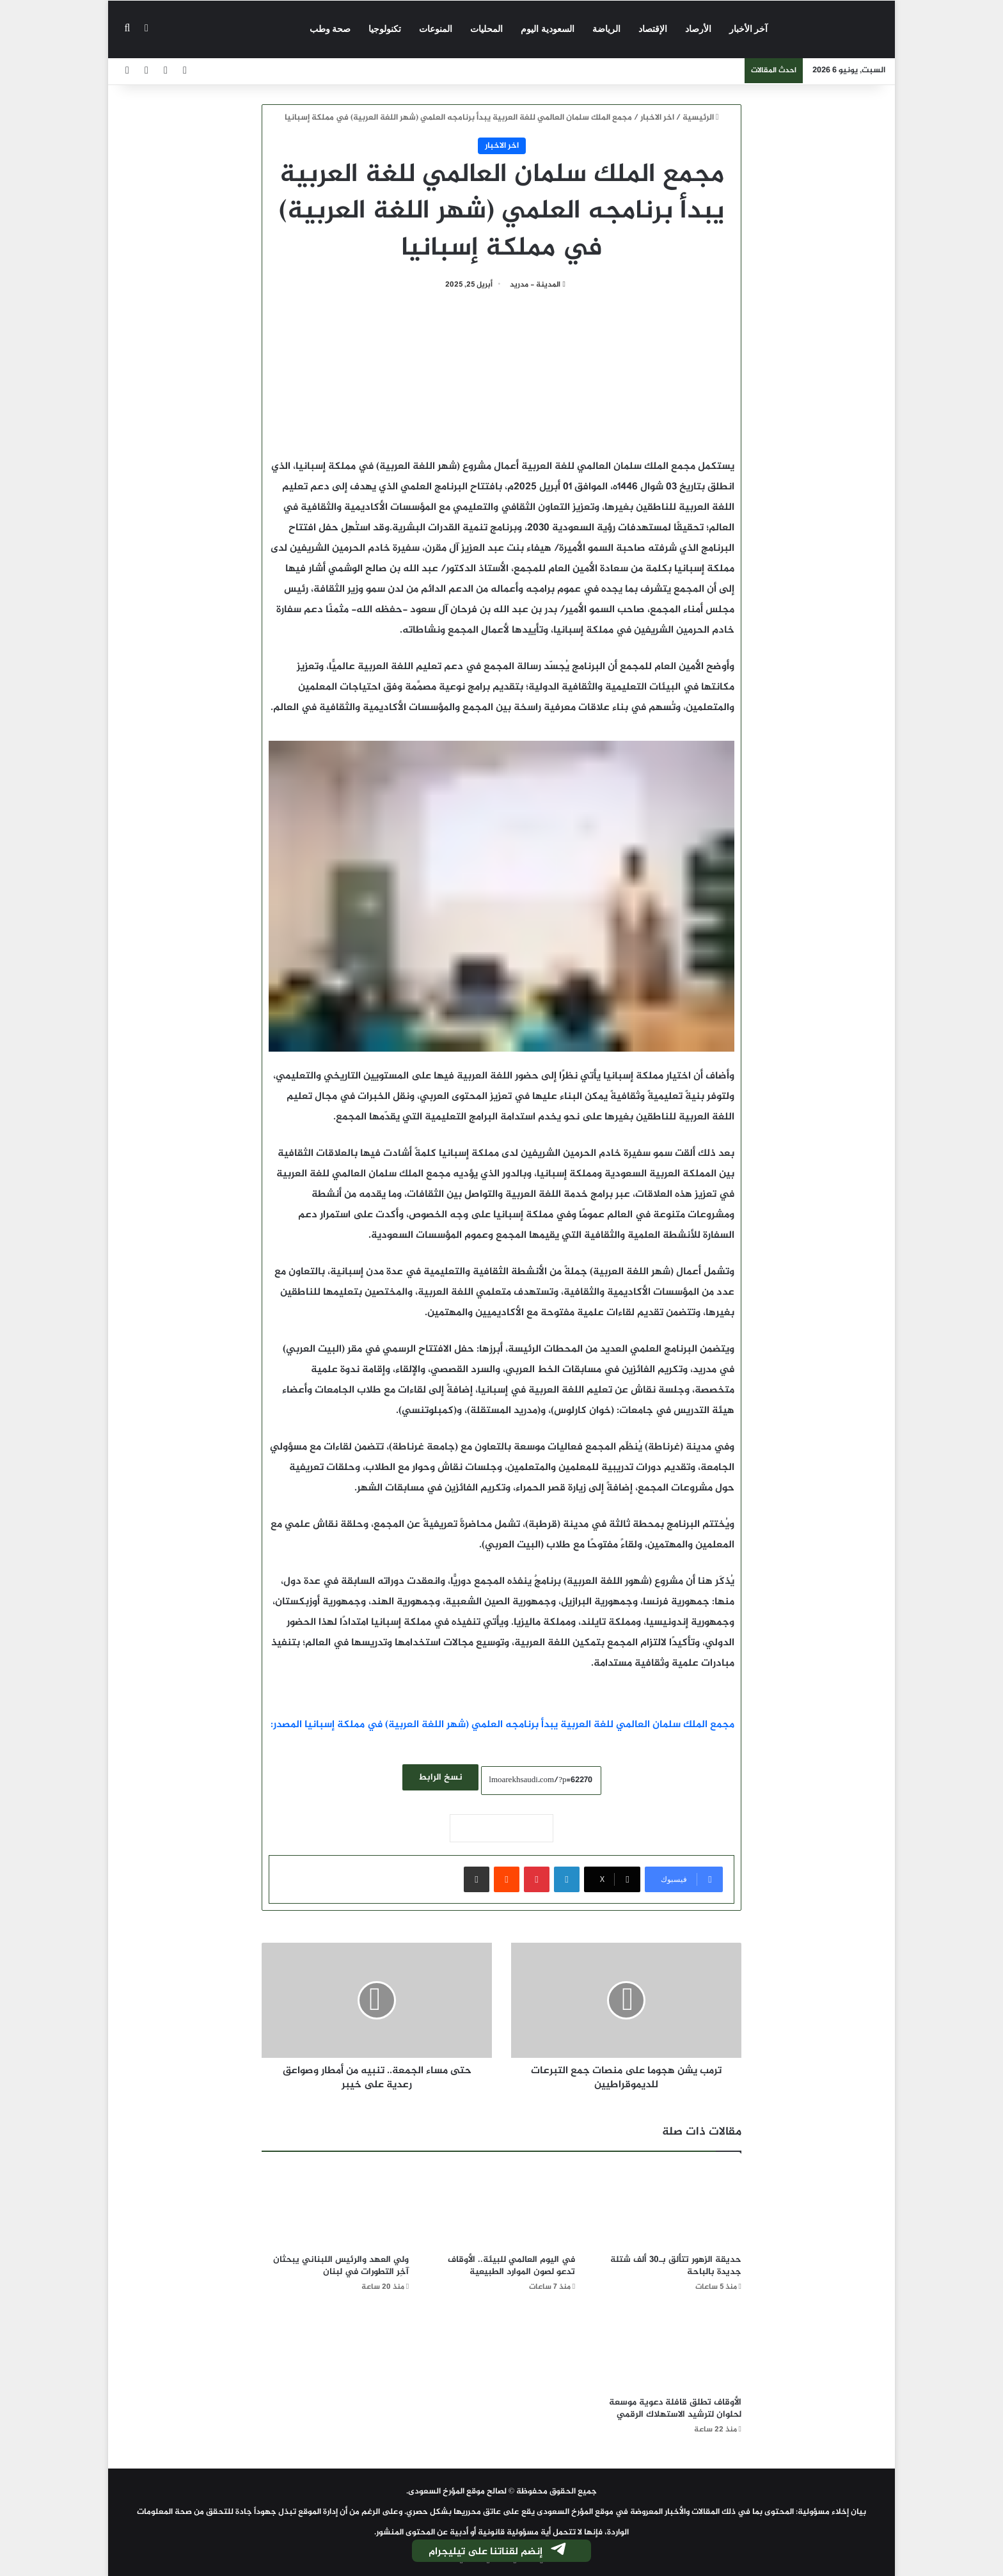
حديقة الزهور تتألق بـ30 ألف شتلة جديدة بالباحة (675, 2265)
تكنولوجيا (384, 29)
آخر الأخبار (748, 29)
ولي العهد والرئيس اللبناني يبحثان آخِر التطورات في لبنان (341, 2265)
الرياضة (606, 29)
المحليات (486, 29)
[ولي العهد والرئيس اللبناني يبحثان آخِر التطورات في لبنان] (335, 2206)
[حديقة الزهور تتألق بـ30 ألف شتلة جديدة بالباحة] (667, 2206)
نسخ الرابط (440, 1777)
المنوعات (435, 29)
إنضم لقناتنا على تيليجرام (498, 2552)
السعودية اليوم (547, 29)
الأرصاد (698, 29)
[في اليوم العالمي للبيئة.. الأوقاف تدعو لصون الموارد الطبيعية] (501, 2206)
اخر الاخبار (657, 118)
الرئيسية (701, 118)
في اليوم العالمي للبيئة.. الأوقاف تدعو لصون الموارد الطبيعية (511, 2265)
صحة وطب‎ (330, 29)
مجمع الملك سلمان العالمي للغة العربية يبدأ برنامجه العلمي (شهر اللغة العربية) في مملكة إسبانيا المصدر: (502, 1725)
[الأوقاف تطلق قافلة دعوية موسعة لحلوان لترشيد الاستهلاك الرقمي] (667, 2348)
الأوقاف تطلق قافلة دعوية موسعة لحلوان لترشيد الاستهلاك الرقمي (675, 2408)
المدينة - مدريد (535, 284)
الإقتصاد (652, 29)
